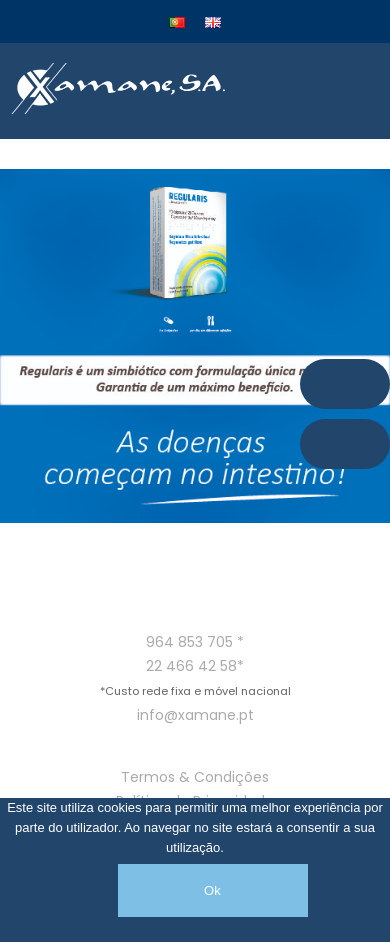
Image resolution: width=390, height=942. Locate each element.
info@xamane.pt (195, 715)
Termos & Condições (195, 777)
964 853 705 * (195, 642)
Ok (212, 890)
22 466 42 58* (195, 666)
